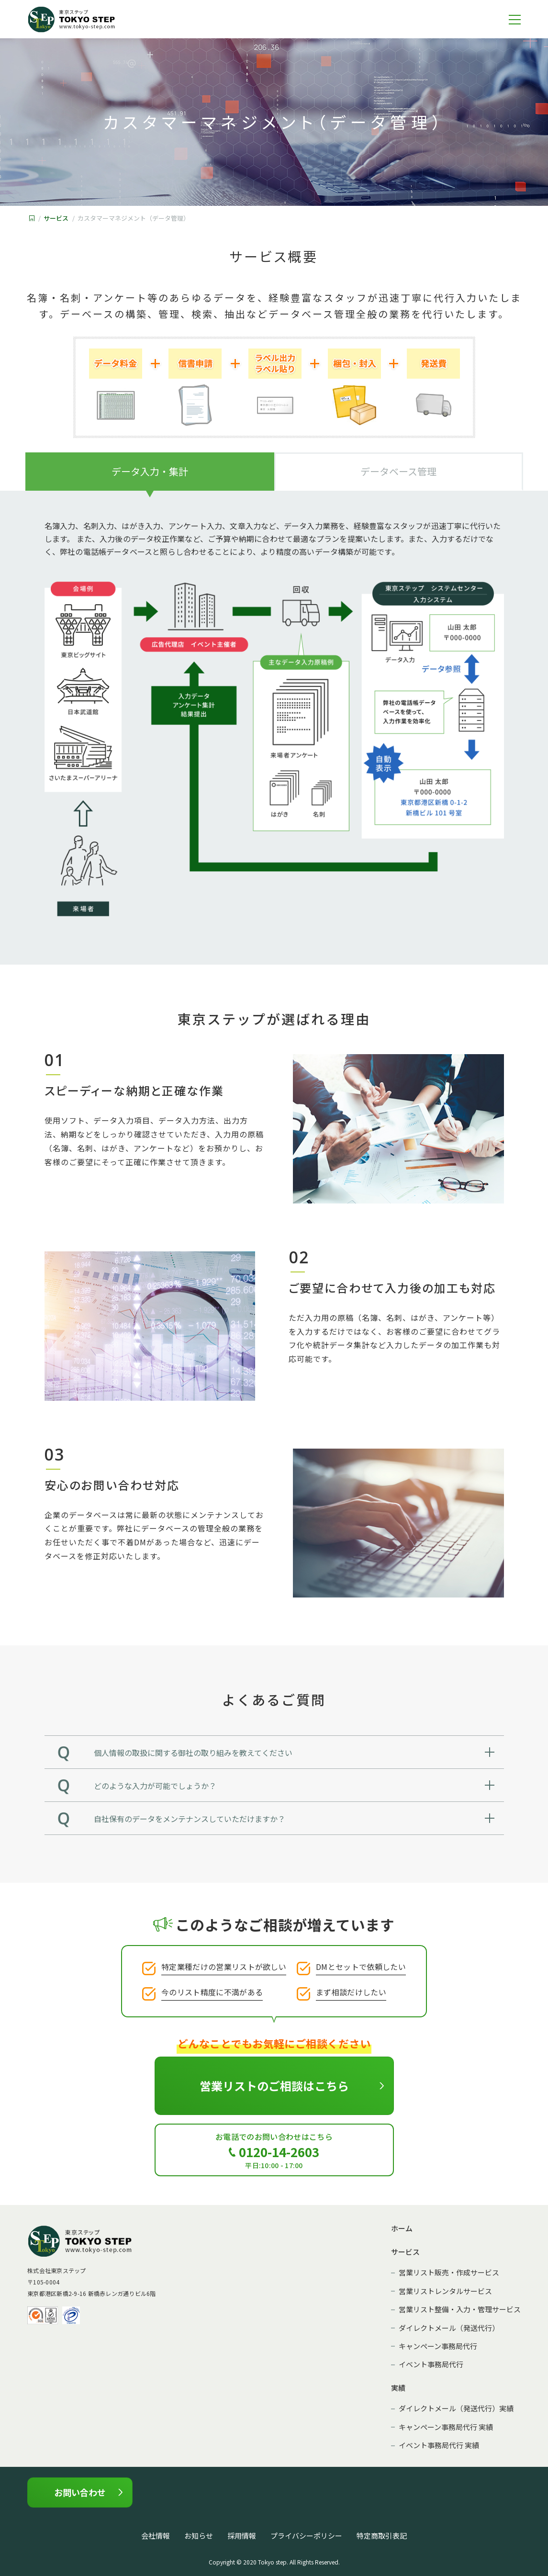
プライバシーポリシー (306, 2535)
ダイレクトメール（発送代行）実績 (456, 2408)
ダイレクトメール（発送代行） (449, 2328)
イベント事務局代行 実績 (439, 2445)
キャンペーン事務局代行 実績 (446, 2427)
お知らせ (198, 2535)
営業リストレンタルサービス (445, 2291)
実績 (398, 2388)
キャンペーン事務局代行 (438, 2346)
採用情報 (241, 2535)
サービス (56, 218)
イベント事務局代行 (431, 2364)
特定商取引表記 (382, 2535)
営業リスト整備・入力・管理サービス (460, 2309)
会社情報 (155, 2535)
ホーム (402, 2228)
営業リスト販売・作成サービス (449, 2272)
